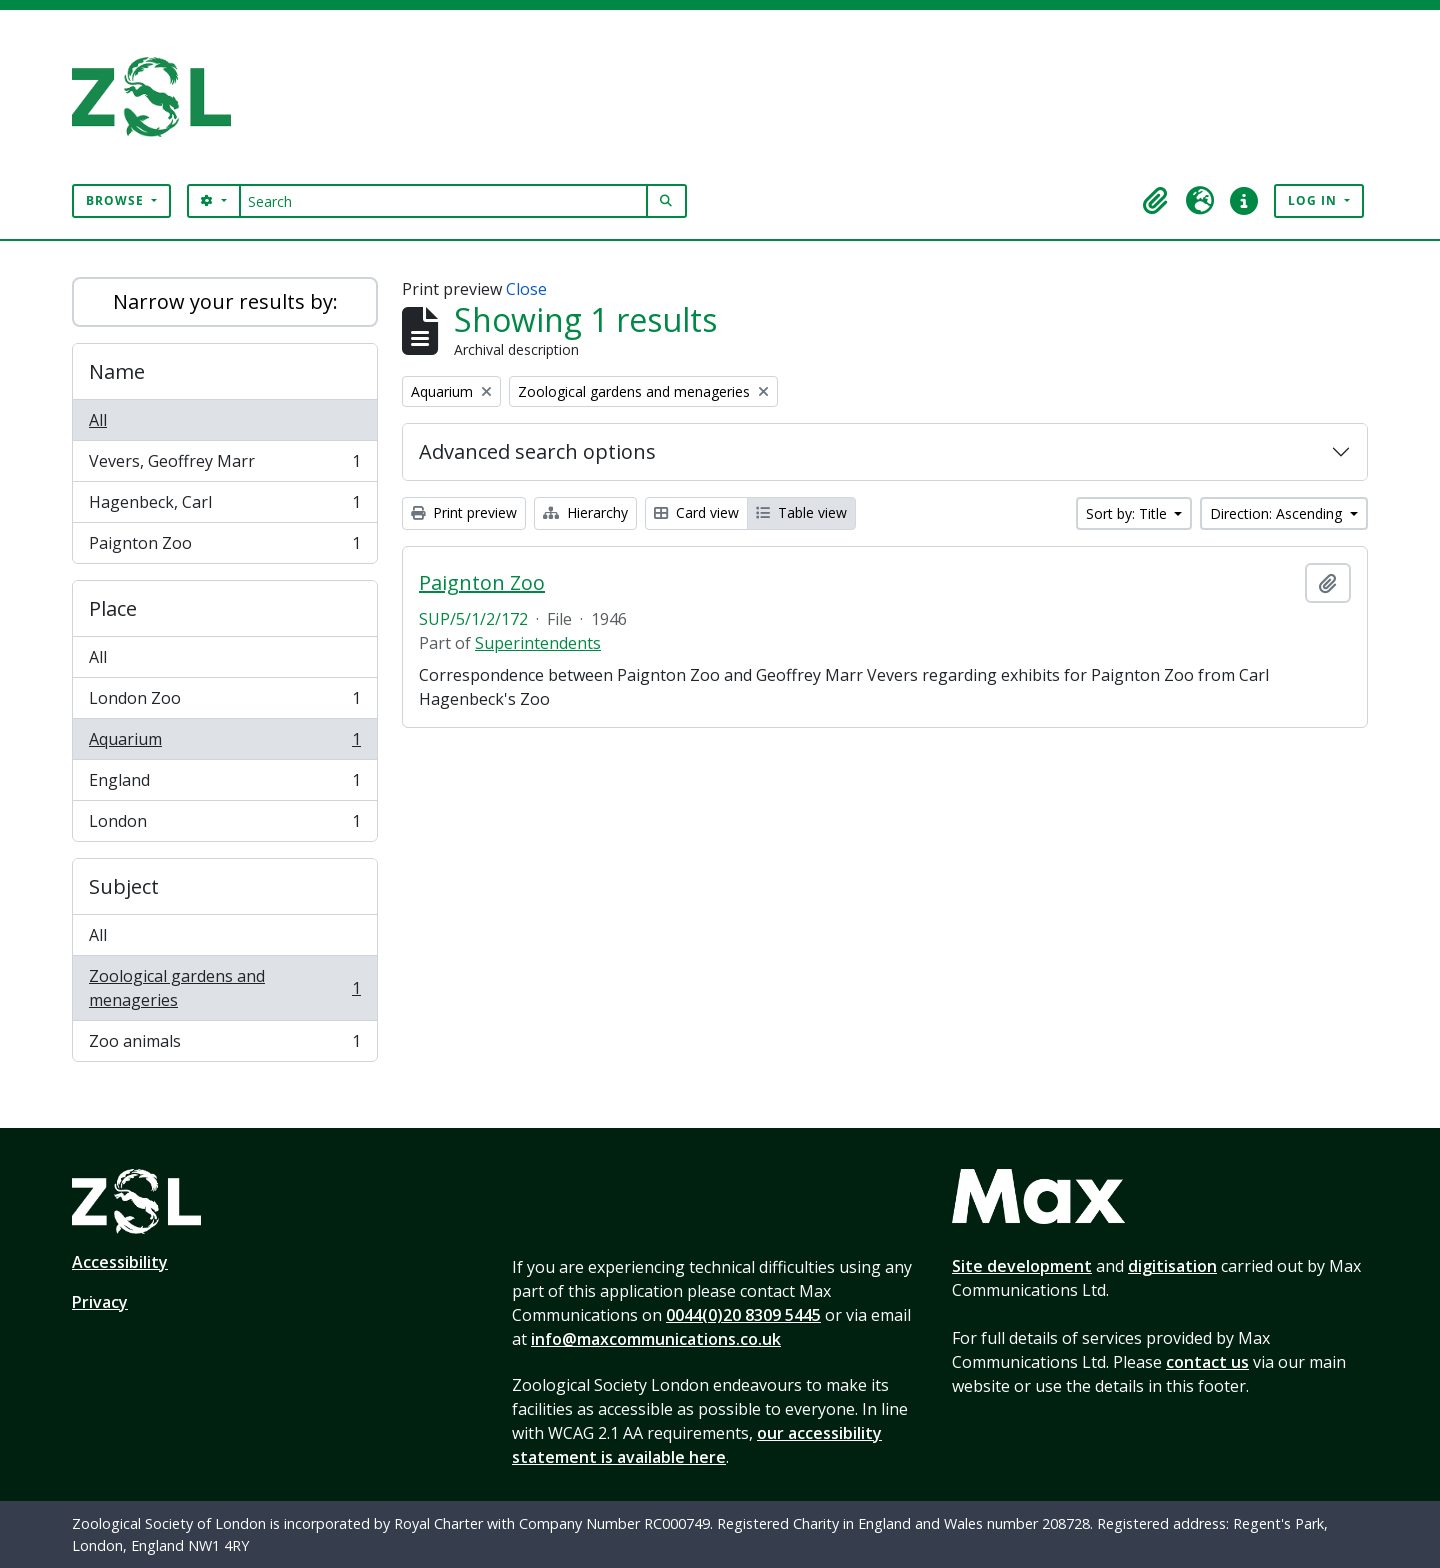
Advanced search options (537, 451)
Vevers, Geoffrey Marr (224, 465)
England (224, 784)
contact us (1207, 1362)
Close (526, 289)
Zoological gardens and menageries (224, 988)
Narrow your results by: (225, 301)
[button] (1156, 201)
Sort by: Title (1128, 513)
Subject (124, 886)
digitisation (1172, 1266)
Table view (801, 512)
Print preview (464, 512)
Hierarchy (585, 512)
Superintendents (538, 643)
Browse (117, 200)
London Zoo (224, 702)
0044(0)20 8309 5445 (743, 1315)
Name (117, 371)
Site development (1022, 1266)
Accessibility (120, 1262)
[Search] (443, 201)
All (98, 420)
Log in (1314, 200)
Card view (696, 512)
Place (113, 608)
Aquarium (224, 743)
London (224, 825)
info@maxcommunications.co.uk (656, 1339)
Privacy (100, 1302)
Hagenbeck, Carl (224, 506)
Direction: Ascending (1278, 513)
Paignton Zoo (224, 547)
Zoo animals (224, 1045)
